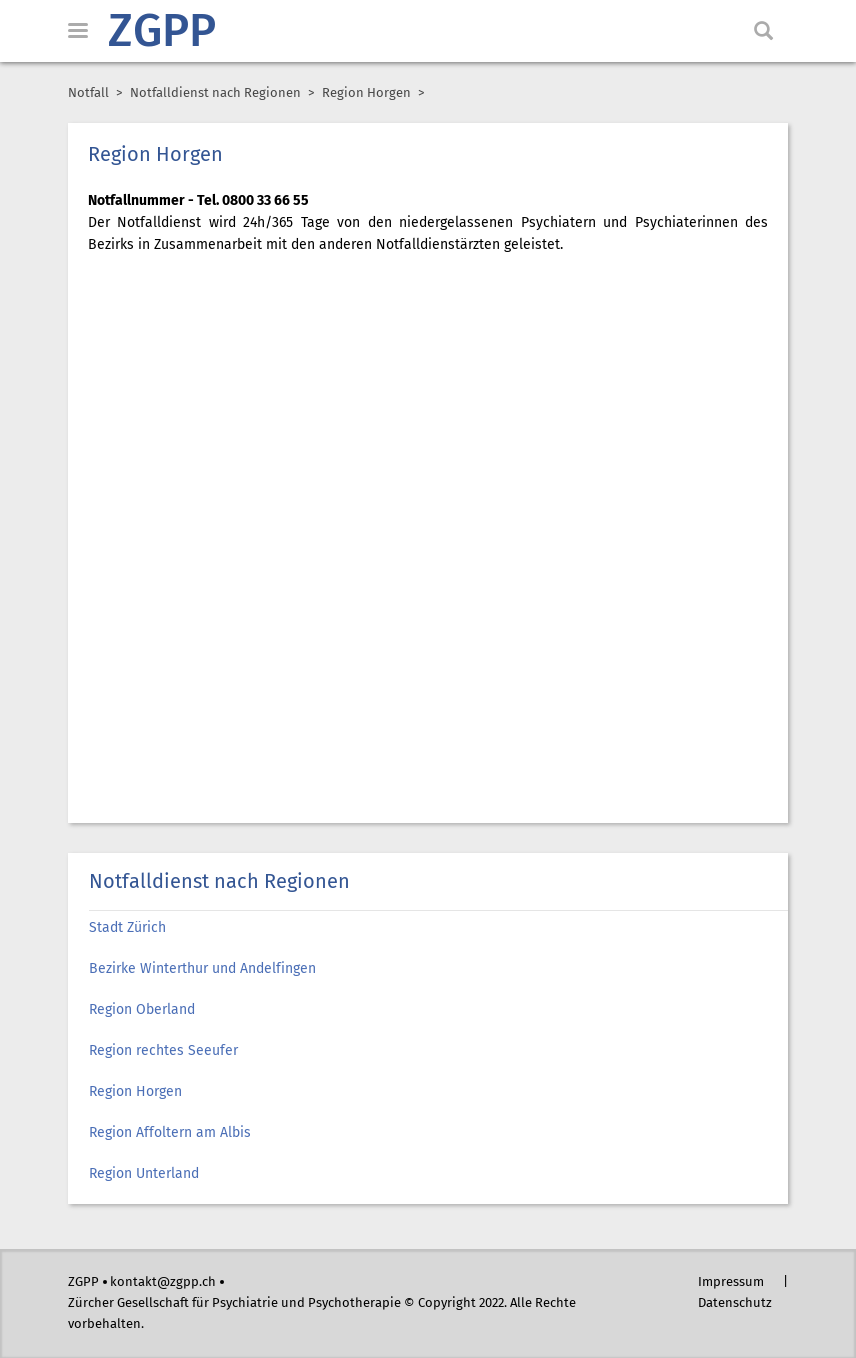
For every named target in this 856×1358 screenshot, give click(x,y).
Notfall (88, 93)
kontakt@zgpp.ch (163, 1282)
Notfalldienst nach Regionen (215, 93)
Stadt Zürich (127, 928)
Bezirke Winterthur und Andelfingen (202, 969)
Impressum (731, 1282)
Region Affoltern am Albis (170, 1133)
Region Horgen (137, 1092)
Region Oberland (142, 1010)
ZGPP (162, 34)
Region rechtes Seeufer (163, 1051)
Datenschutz (735, 1303)
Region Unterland (144, 1174)
